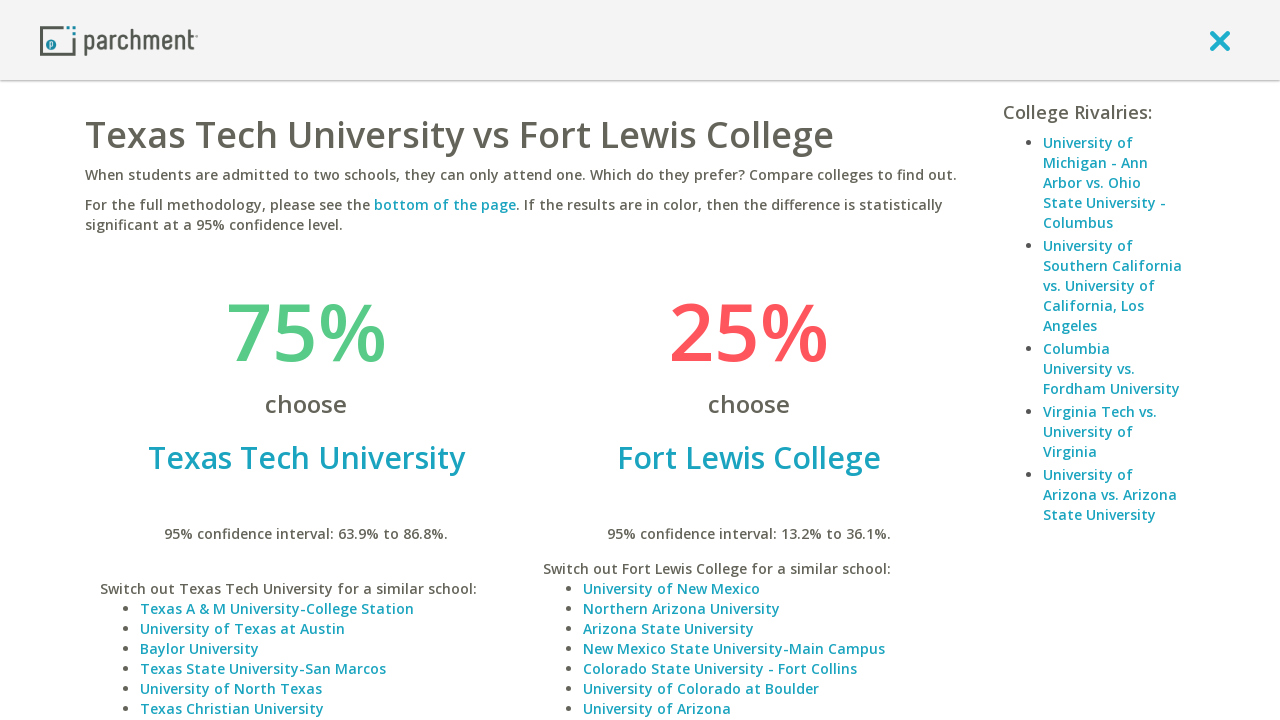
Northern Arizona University (681, 608)
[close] (1220, 40)
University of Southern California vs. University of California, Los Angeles (1112, 285)
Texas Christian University (232, 708)
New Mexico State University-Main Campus (734, 648)
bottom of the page (445, 204)
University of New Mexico (671, 588)
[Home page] (119, 39)
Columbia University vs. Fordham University (1111, 368)
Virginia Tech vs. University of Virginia (1100, 431)
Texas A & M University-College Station (277, 608)
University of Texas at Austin (242, 628)
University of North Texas (231, 688)
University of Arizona (657, 708)
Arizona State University (668, 628)
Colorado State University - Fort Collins (720, 668)
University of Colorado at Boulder (701, 688)
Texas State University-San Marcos (263, 668)
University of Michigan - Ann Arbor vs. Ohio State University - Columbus (1104, 182)
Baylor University (199, 648)
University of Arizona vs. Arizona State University (1110, 494)
